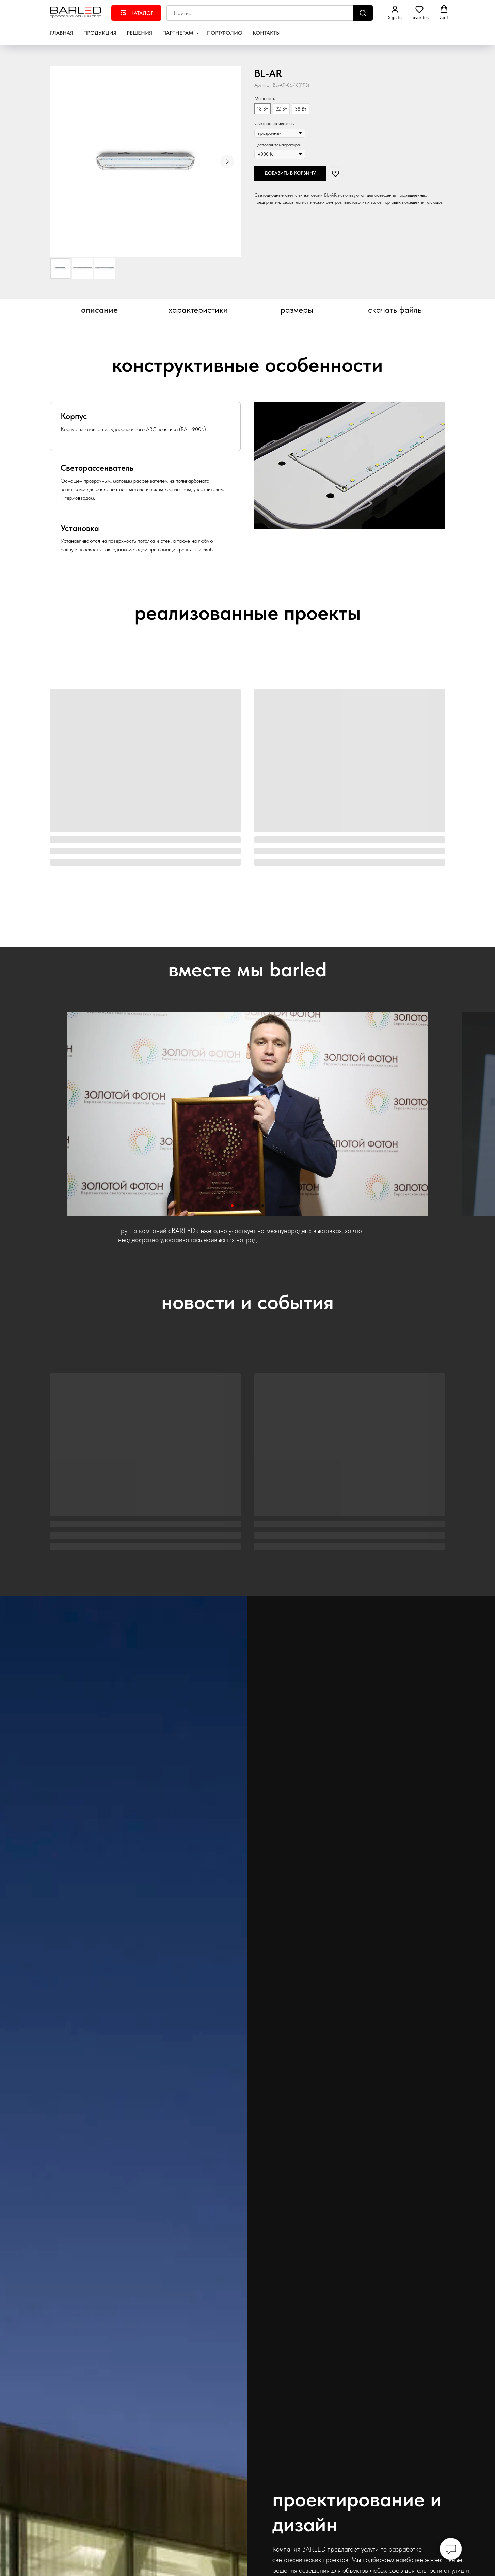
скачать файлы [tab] (395, 309)
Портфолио (224, 33)
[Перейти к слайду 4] (250, 1205)
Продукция (99, 33)
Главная (61, 33)
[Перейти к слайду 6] (262, 1205)
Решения (139, 33)
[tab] (136, 426)
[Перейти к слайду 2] (238, 1205)
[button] (395, 12)
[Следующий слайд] (227, 161)
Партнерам (178, 33)
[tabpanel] (247, 349)
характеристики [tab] (198, 309)
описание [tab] (99, 309)
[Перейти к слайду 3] (244, 1205)
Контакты (267, 33)
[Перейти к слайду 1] (232, 1205)
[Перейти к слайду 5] (256, 1205)
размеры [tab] (297, 309)
